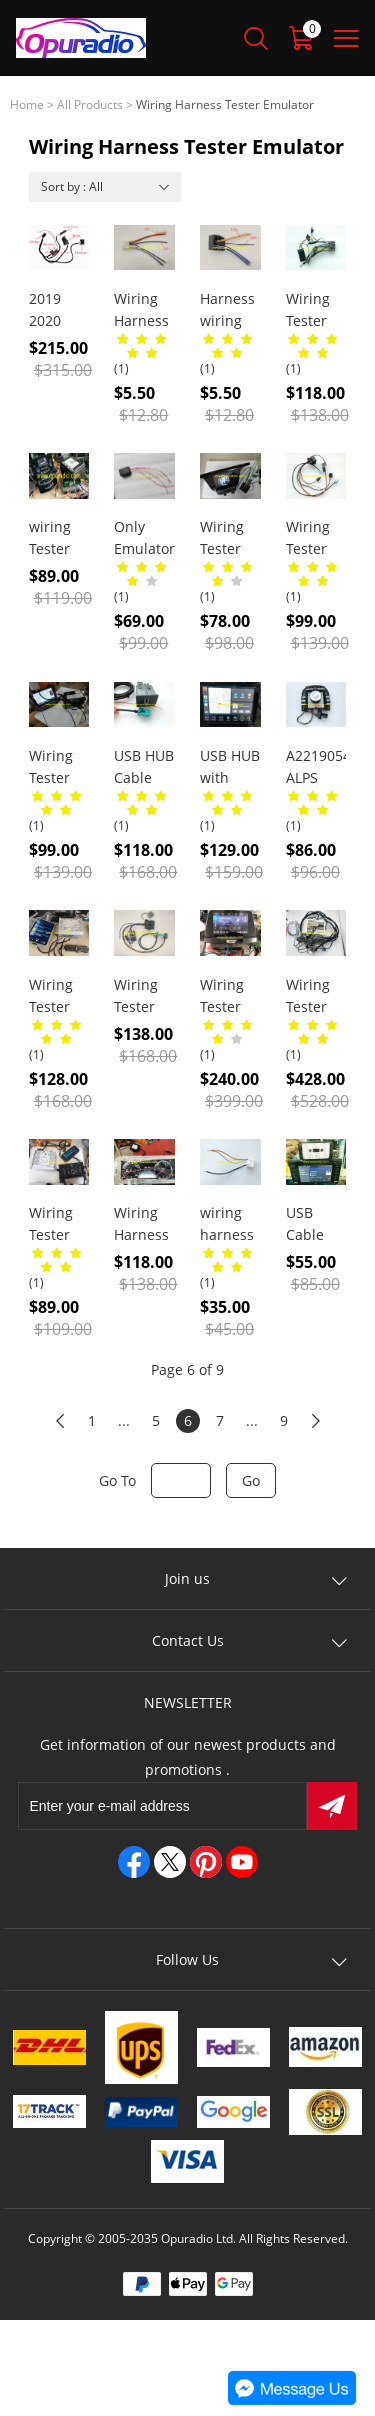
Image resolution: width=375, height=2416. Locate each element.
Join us (187, 1578)
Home (27, 104)
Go (251, 1480)
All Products (90, 104)
